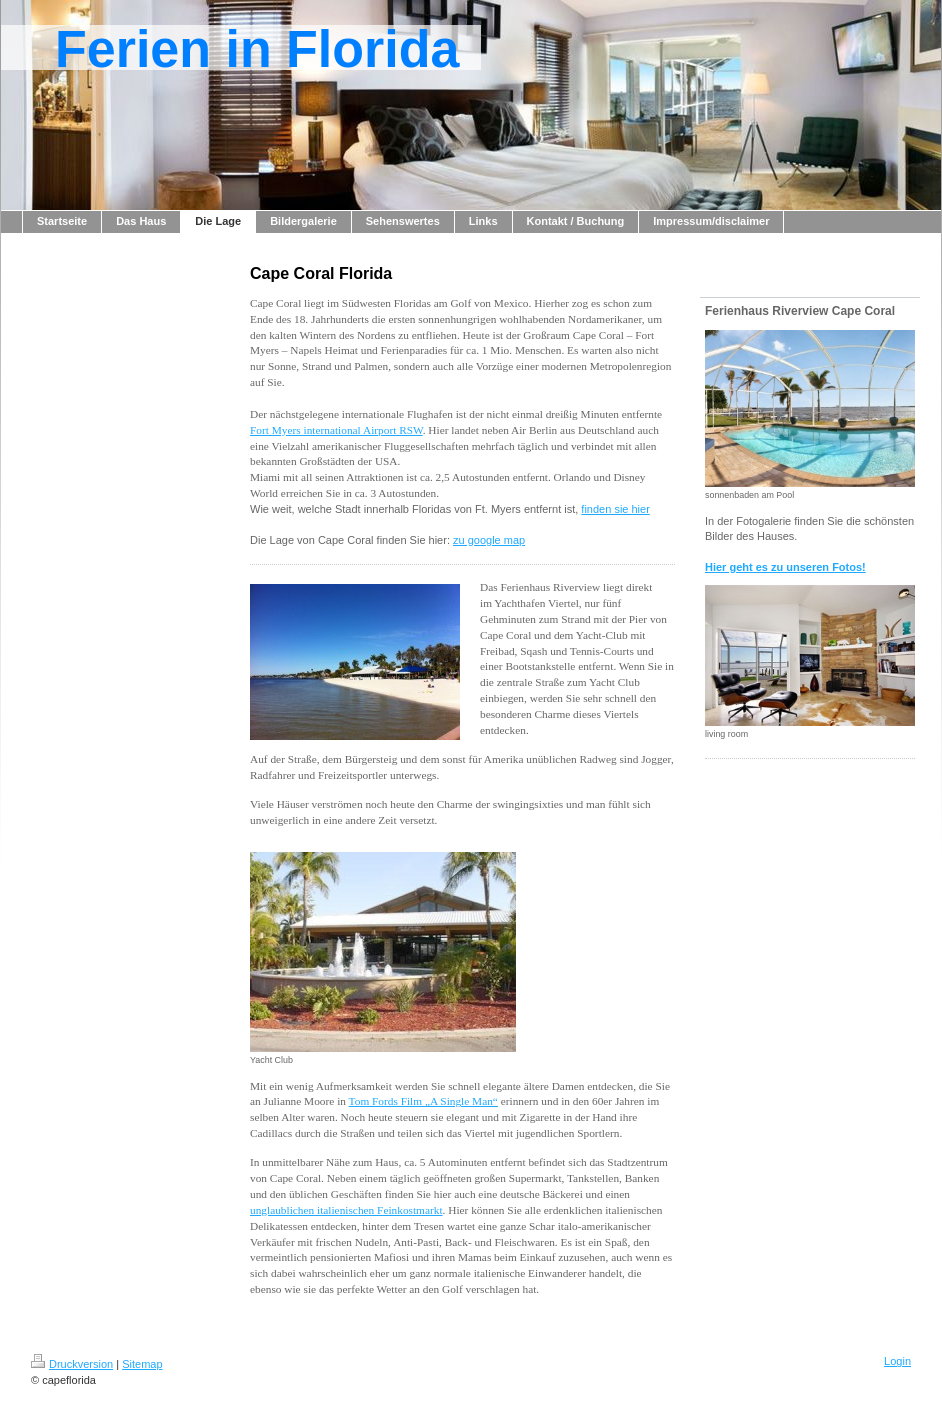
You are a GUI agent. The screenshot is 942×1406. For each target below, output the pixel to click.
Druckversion (72, 1364)
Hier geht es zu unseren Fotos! (785, 567)
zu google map (489, 540)
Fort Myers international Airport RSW (336, 430)
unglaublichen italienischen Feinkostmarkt (346, 1210)
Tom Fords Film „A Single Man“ (423, 1101)
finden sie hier (615, 509)
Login (897, 1361)
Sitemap (142, 1364)
